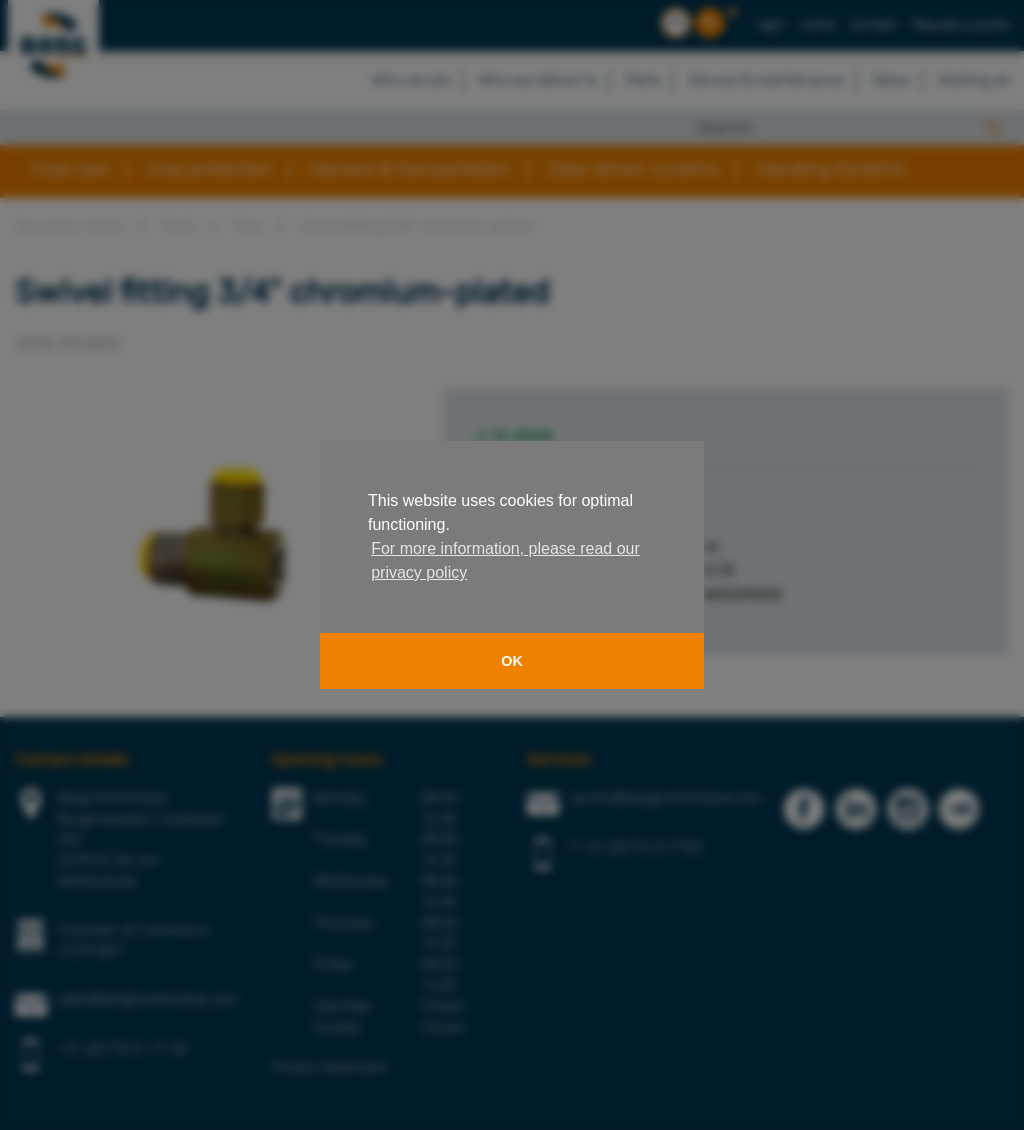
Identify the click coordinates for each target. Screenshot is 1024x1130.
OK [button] (512, 661)
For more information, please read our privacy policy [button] (505, 560)
